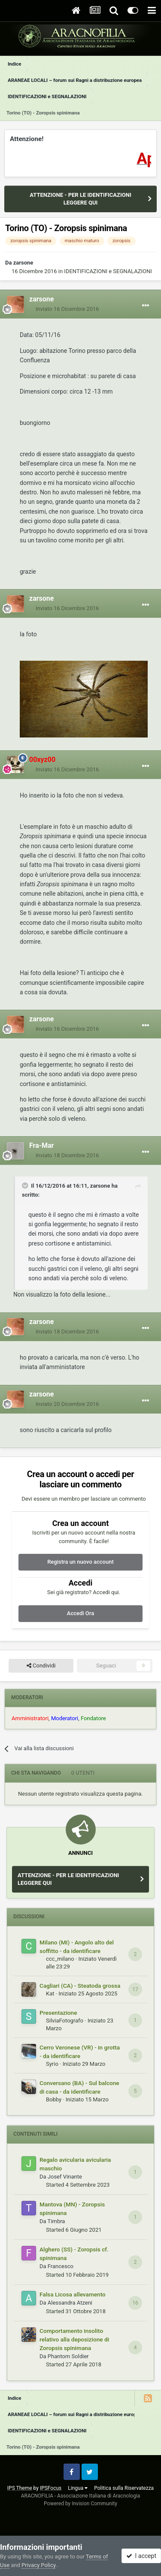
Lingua (78, 2488)
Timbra (56, 2221)
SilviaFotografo (64, 2020)
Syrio (52, 2064)
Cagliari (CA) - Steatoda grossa (79, 1985)
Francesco (60, 2266)
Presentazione (58, 2012)
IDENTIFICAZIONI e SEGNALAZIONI (108, 271)
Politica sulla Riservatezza (124, 2488)
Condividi (41, 1665)
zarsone (23, 262)
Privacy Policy (38, 2565)
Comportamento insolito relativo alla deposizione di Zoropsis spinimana (74, 2339)
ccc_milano (60, 1959)
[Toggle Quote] (26, 1185)
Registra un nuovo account (80, 1562)
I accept (141, 2555)
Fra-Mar (41, 1145)
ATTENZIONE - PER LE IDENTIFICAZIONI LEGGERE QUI (80, 199)
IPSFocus (50, 2488)
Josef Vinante (65, 2176)
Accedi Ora (80, 1613)
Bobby (53, 2099)
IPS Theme (19, 2488)
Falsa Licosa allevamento (72, 2294)
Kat (50, 1993)
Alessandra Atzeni (70, 2302)
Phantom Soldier (68, 2356)
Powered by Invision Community (80, 2504)
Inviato (67, 309)
